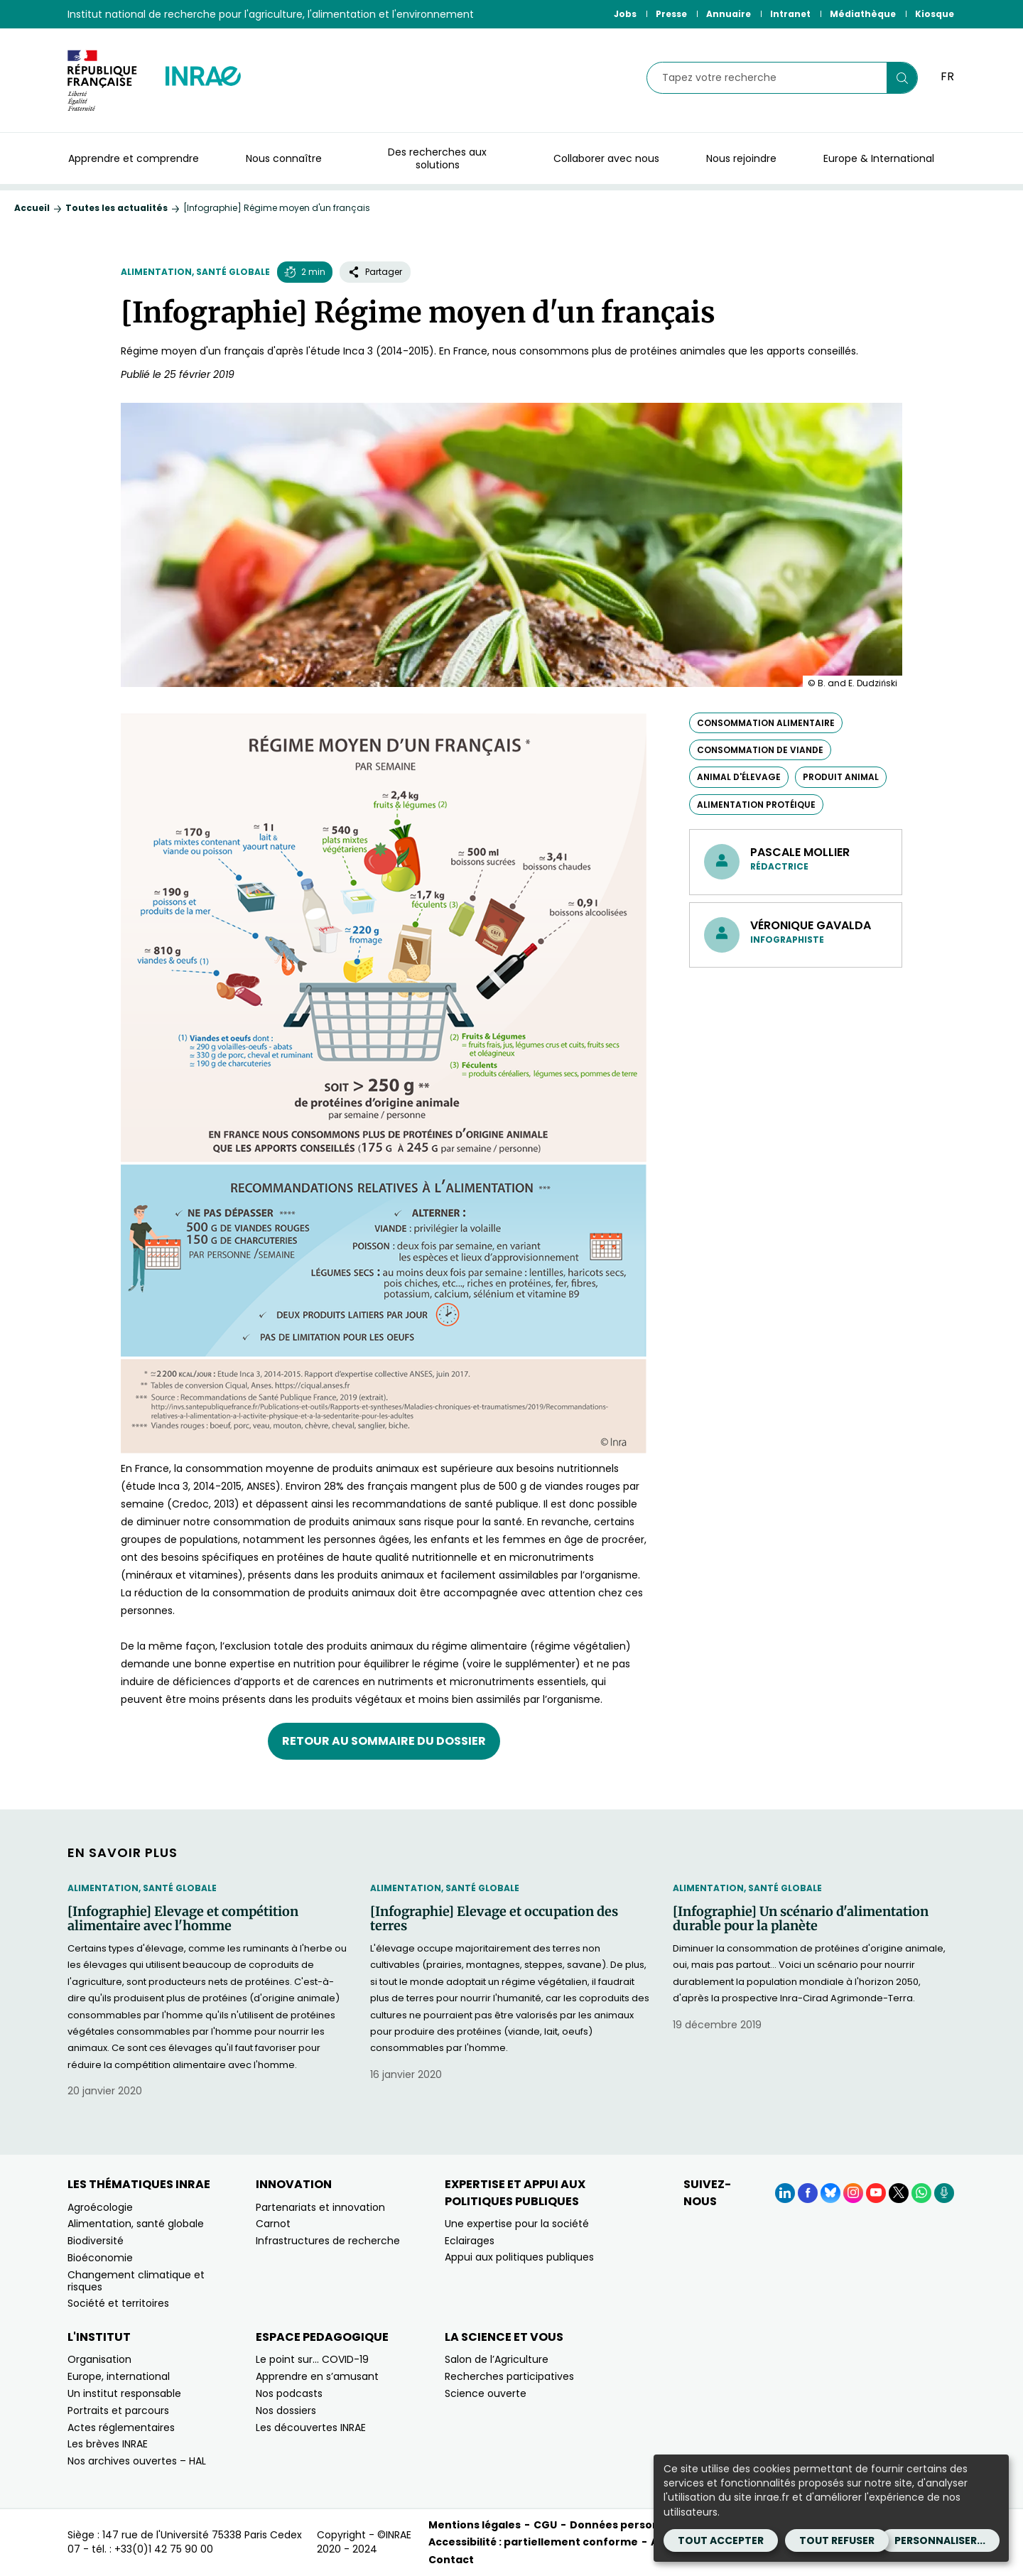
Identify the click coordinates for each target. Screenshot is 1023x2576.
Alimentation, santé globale (195, 272)
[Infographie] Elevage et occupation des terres (494, 1919)
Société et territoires (118, 2303)
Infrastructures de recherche (328, 2241)
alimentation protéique (756, 805)
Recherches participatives (509, 2376)
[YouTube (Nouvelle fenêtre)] (876, 2193)
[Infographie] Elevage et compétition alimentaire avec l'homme (182, 1919)
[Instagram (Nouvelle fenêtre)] (853, 2193)
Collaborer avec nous (606, 158)
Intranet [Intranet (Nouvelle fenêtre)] (790, 14)
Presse (671, 14)
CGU (545, 2525)
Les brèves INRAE (107, 2444)
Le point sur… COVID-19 (312, 2359)
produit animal (841, 777)
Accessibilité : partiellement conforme (533, 2542)
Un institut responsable (124, 2393)
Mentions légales (474, 2525)
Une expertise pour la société (517, 2224)
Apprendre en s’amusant (317, 2376)
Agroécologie (100, 2207)
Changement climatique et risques (136, 2281)
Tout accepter (721, 2540)
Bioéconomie (100, 2258)
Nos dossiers (286, 2410)
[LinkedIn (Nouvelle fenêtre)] (785, 2193)
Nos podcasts (289, 2393)
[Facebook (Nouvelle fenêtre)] (808, 2193)
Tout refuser (837, 2540)
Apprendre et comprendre (133, 158)
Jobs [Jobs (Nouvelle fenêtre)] (625, 14)
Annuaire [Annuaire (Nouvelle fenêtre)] (728, 14)
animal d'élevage (739, 777)
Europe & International (878, 158)
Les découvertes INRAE (311, 2427)
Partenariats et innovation (320, 2207)
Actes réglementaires (121, 2427)
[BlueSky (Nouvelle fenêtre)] (830, 2193)
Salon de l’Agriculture (496, 2359)
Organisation (99, 2359)
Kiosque (934, 14)
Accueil (32, 208)
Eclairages (469, 2241)
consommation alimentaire (766, 723)
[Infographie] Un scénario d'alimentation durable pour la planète (801, 1919)
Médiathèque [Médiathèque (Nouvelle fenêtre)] (863, 14)
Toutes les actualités (116, 208)
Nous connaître (284, 158)
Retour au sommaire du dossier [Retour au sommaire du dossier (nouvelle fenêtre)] (384, 1741)
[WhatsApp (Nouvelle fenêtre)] (921, 2193)
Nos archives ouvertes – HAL (136, 2461)
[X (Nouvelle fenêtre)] (899, 2193)
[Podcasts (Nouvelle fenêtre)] (944, 2193)
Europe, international (118, 2376)
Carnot (273, 2224)
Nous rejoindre (741, 158)
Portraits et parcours (118, 2410)
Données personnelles (631, 2525)
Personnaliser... (939, 2540)
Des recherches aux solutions (437, 158)
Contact (451, 2560)
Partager (375, 272)
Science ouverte (485, 2393)
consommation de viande (760, 750)
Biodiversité (95, 2241)
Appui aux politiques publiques (519, 2257)
